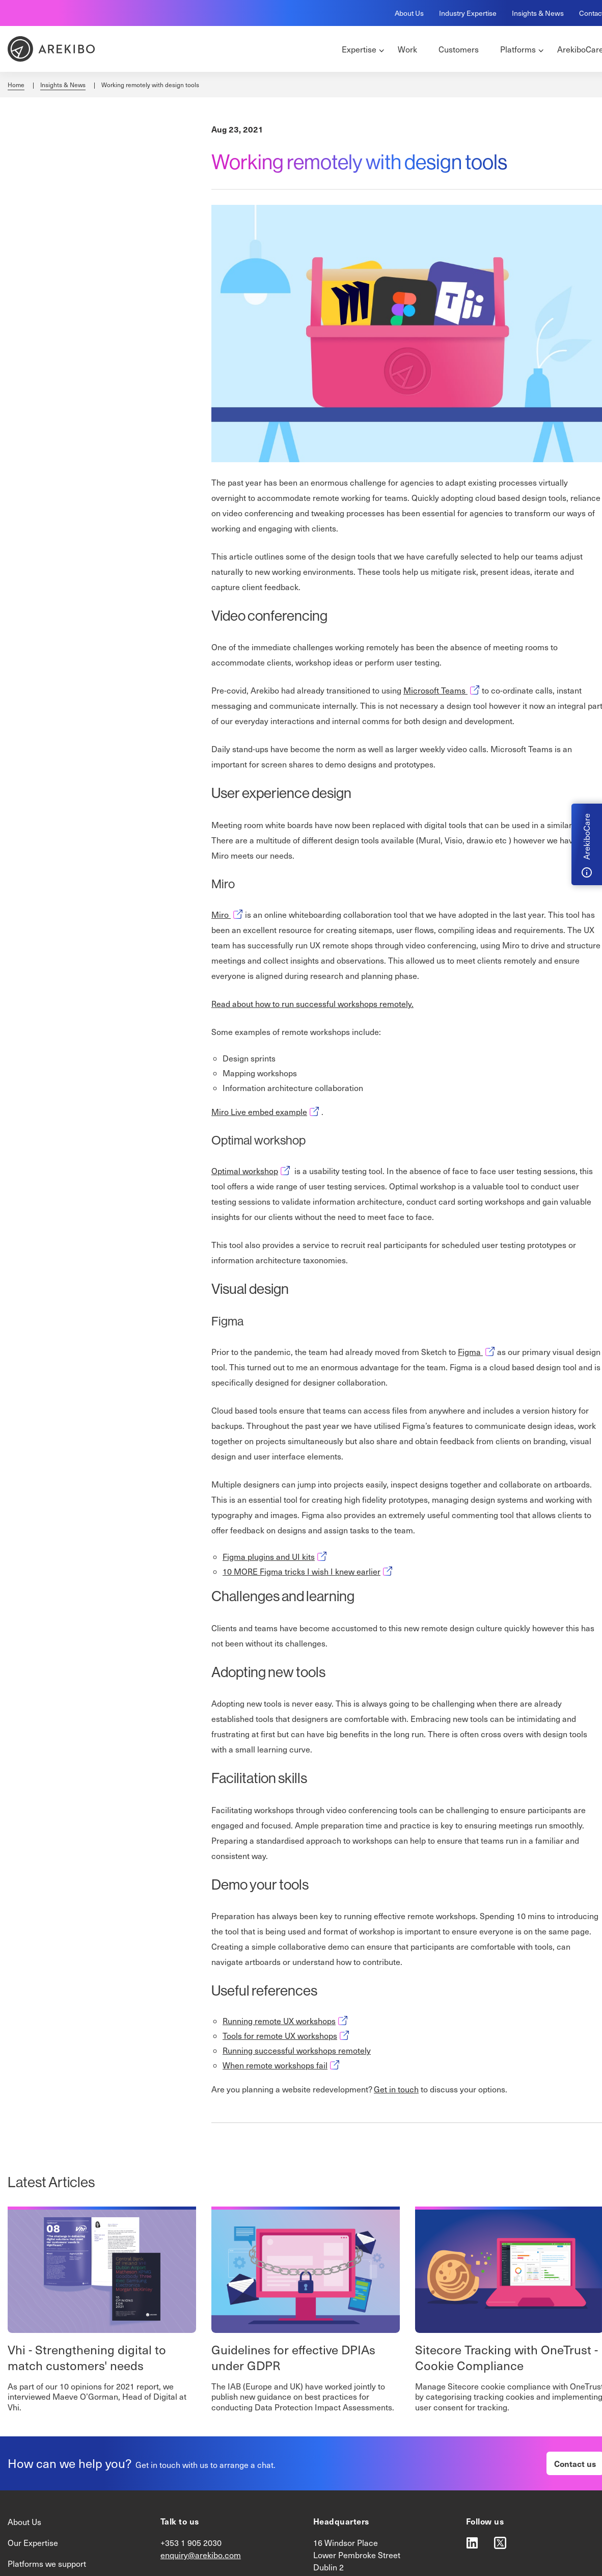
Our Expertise (33, 2542)
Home (16, 85)
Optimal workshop (251, 1170)
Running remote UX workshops (286, 2020)
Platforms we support (47, 2563)
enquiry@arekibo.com (200, 2555)
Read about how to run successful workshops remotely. (312, 1003)
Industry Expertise (468, 13)
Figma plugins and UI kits (276, 1556)
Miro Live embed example (266, 1111)
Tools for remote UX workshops (287, 2035)
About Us (409, 13)
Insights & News (538, 13)
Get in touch (396, 2089)
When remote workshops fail (282, 2065)
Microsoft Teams (442, 690)
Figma (477, 1351)
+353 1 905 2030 (191, 2542)
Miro (228, 914)
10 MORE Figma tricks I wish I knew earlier (309, 1571)
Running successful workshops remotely (297, 2050)
